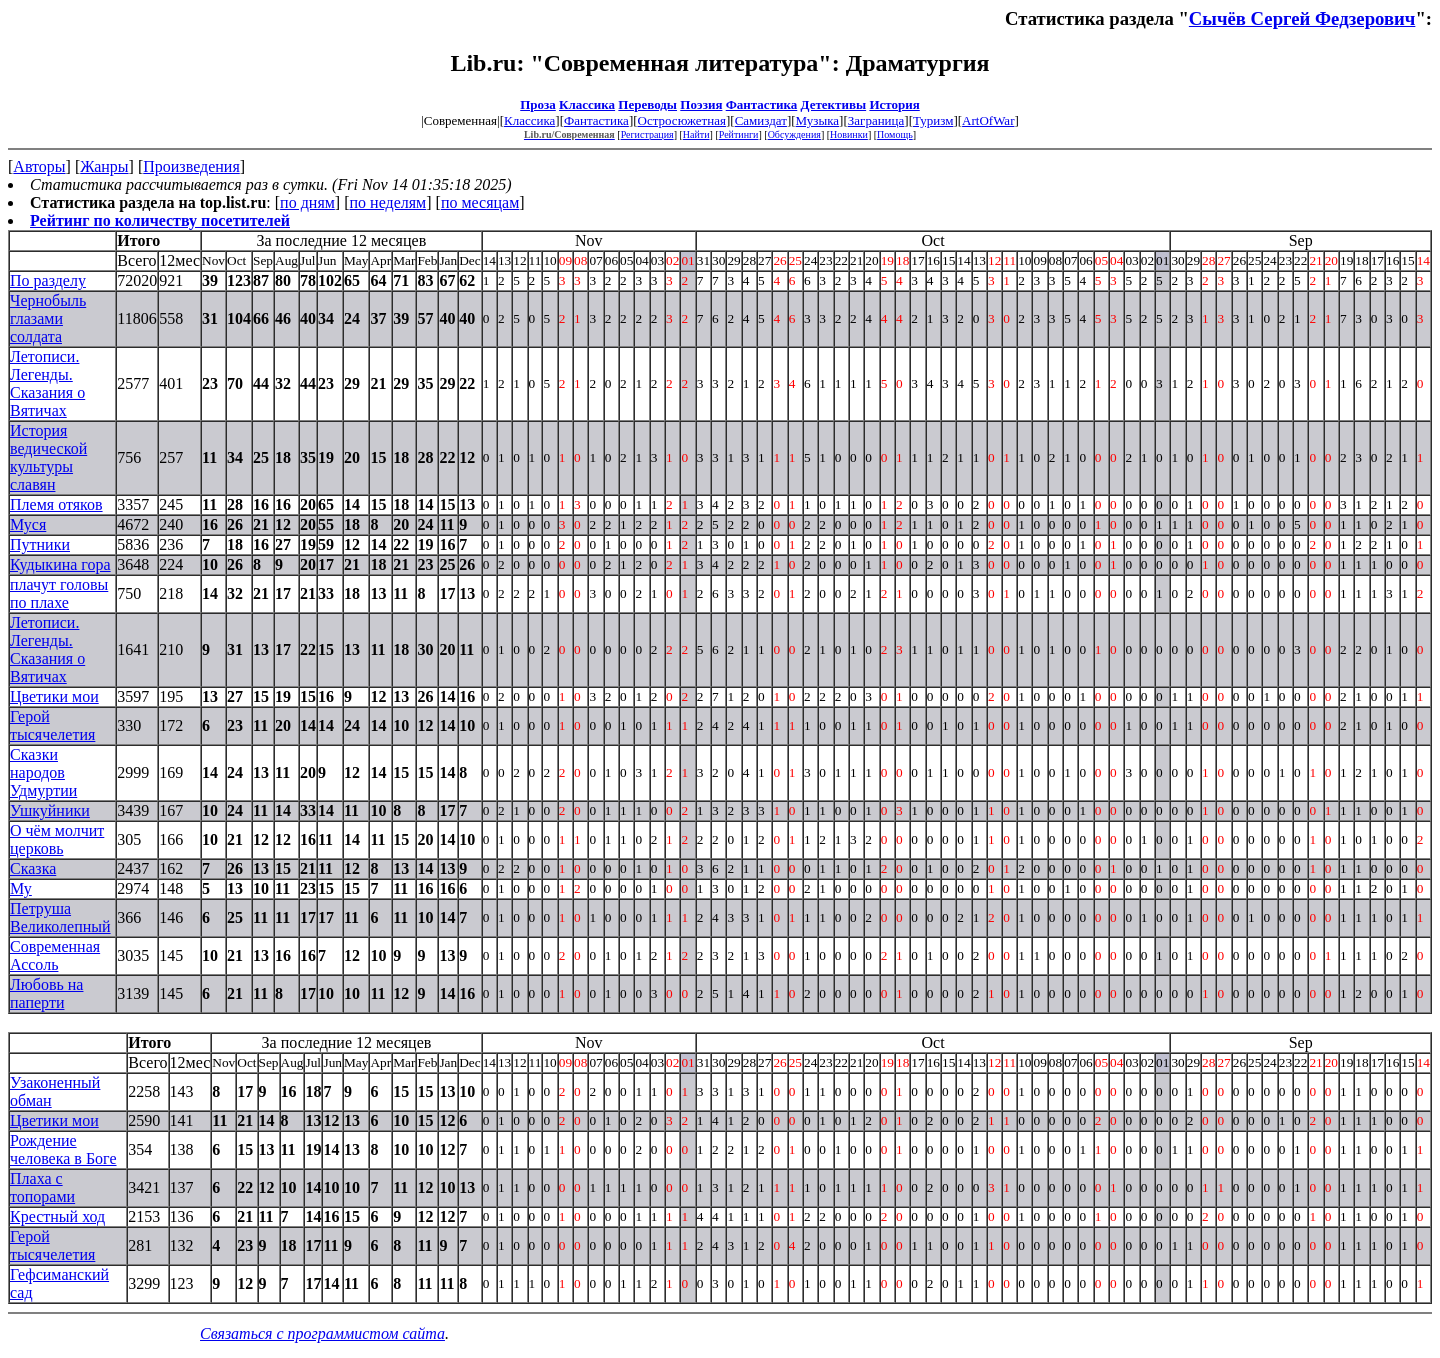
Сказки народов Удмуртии (43, 772)
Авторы (39, 166)
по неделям (388, 202)
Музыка (818, 120)
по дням (307, 202)
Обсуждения (794, 134)
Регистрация (647, 134)
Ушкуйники (50, 810)
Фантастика (762, 104)
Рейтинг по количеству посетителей (160, 220)
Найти (696, 134)
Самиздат (761, 120)
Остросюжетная (682, 120)
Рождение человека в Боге (63, 1149)
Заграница (876, 120)
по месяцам (480, 202)
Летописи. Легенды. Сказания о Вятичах (47, 383)
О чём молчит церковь (57, 839)
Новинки (849, 134)
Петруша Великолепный (60, 917)
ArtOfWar (988, 120)
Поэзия (701, 104)
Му (21, 888)
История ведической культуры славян (48, 457)
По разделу (48, 280)
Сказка (33, 868)
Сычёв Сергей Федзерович (1302, 18)
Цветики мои (54, 696)
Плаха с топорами (42, 1187)
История (894, 104)
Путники (40, 544)
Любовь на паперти (46, 993)
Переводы (647, 104)
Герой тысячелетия (52, 725)
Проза (538, 104)
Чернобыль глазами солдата (48, 318)
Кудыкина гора (60, 564)
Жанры (104, 166)
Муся (28, 524)
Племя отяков (56, 504)
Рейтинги (739, 134)
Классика (587, 104)
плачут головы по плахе (59, 593)
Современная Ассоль (55, 955)
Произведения (191, 166)
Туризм (933, 120)
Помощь (895, 134)
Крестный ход (57, 1216)
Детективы (834, 104)
